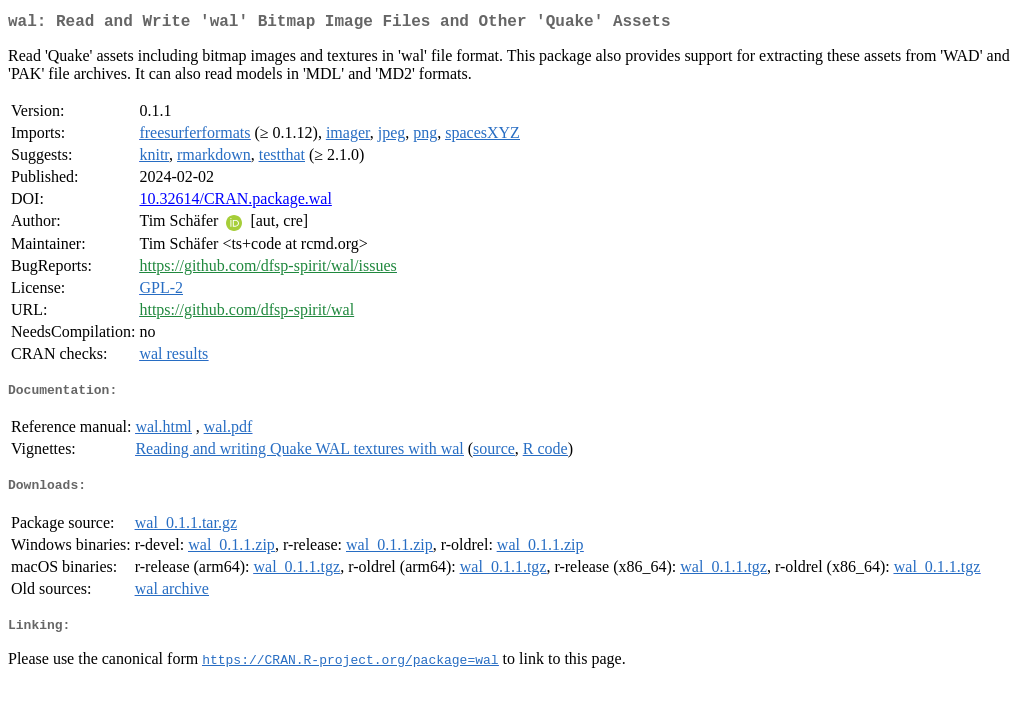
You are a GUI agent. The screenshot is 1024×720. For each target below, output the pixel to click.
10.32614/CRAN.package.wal (235, 202)
